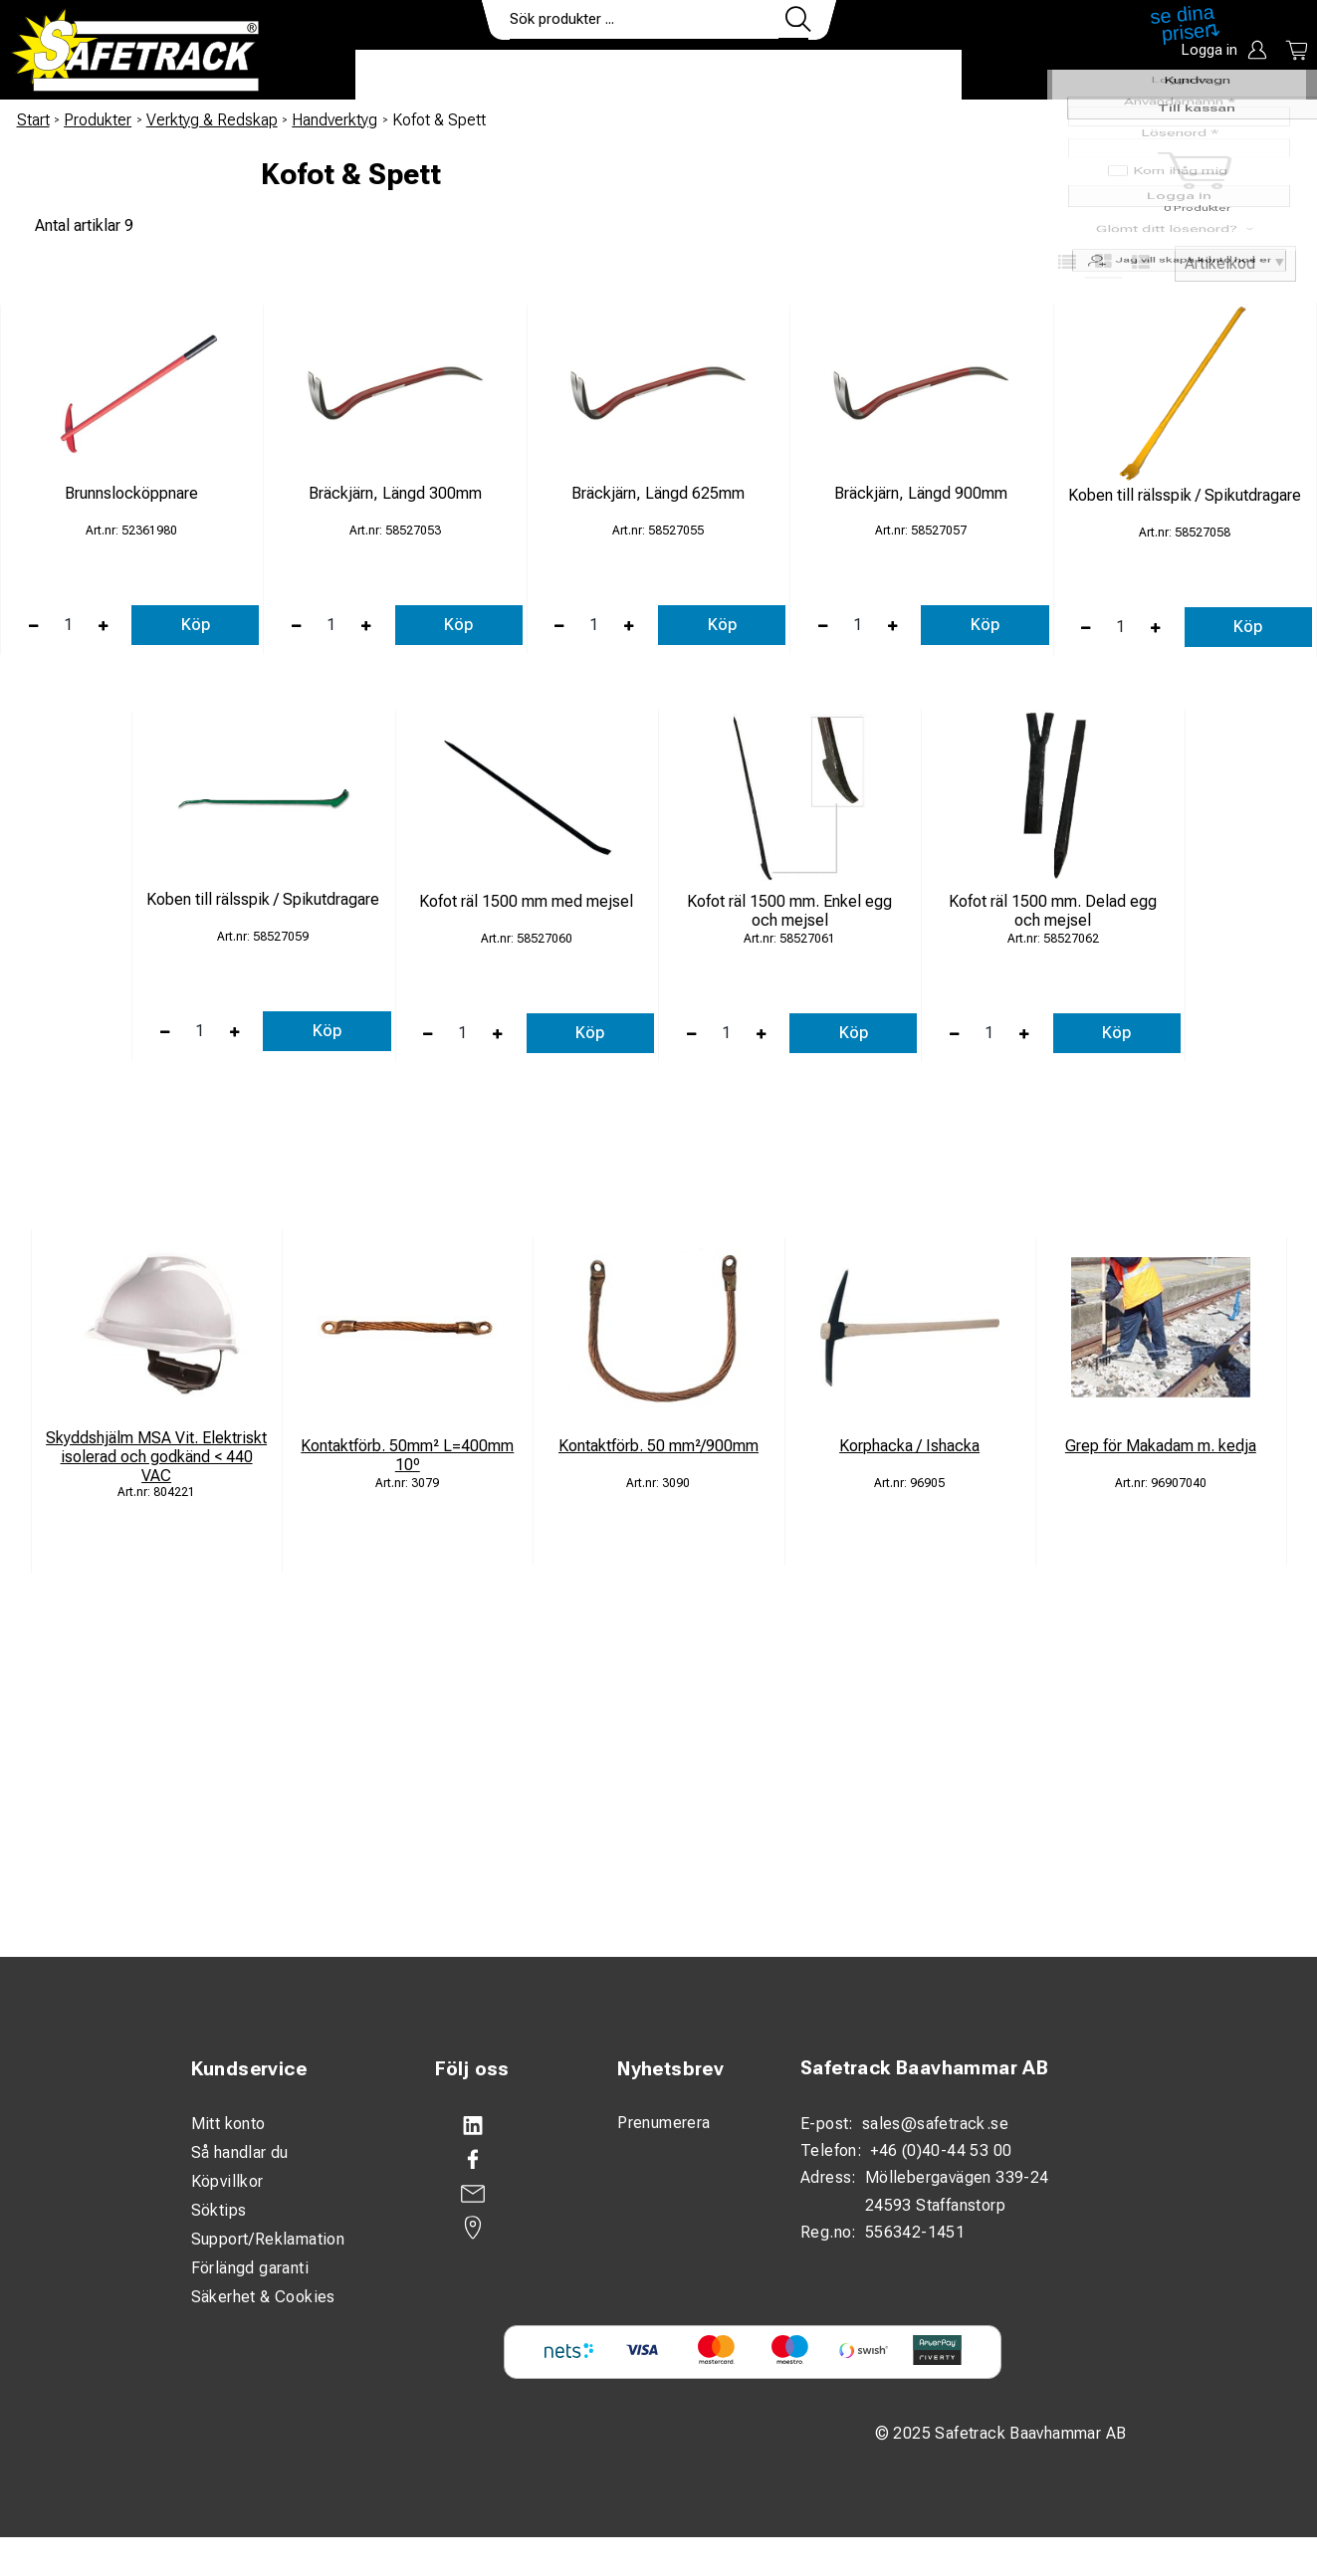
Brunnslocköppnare (131, 493)
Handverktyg (334, 119)
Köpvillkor (227, 2181)
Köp (195, 624)
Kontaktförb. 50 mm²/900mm (658, 1445)
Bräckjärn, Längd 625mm (658, 493)
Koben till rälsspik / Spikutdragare (1184, 495)
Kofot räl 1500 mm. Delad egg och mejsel (1053, 911)
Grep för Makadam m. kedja (1160, 1445)
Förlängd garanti (250, 2267)
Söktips (219, 2210)
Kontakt (793, 76)
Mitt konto (228, 2123)
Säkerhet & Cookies (263, 2296)
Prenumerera (663, 2122)
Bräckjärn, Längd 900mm (920, 493)
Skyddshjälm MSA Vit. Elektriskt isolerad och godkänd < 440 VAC (156, 1456)
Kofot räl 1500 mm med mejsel (526, 901)
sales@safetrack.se (935, 2123)
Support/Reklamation (268, 2239)
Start (33, 119)
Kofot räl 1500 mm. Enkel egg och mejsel (789, 911)
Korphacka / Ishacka (909, 1445)
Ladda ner (903, 76)
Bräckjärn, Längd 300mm (395, 493)
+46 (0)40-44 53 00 (940, 2150)
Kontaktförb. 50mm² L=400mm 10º (407, 1455)
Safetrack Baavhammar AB (924, 2067)
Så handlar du (240, 2152)
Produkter (417, 76)
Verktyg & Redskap (212, 119)
